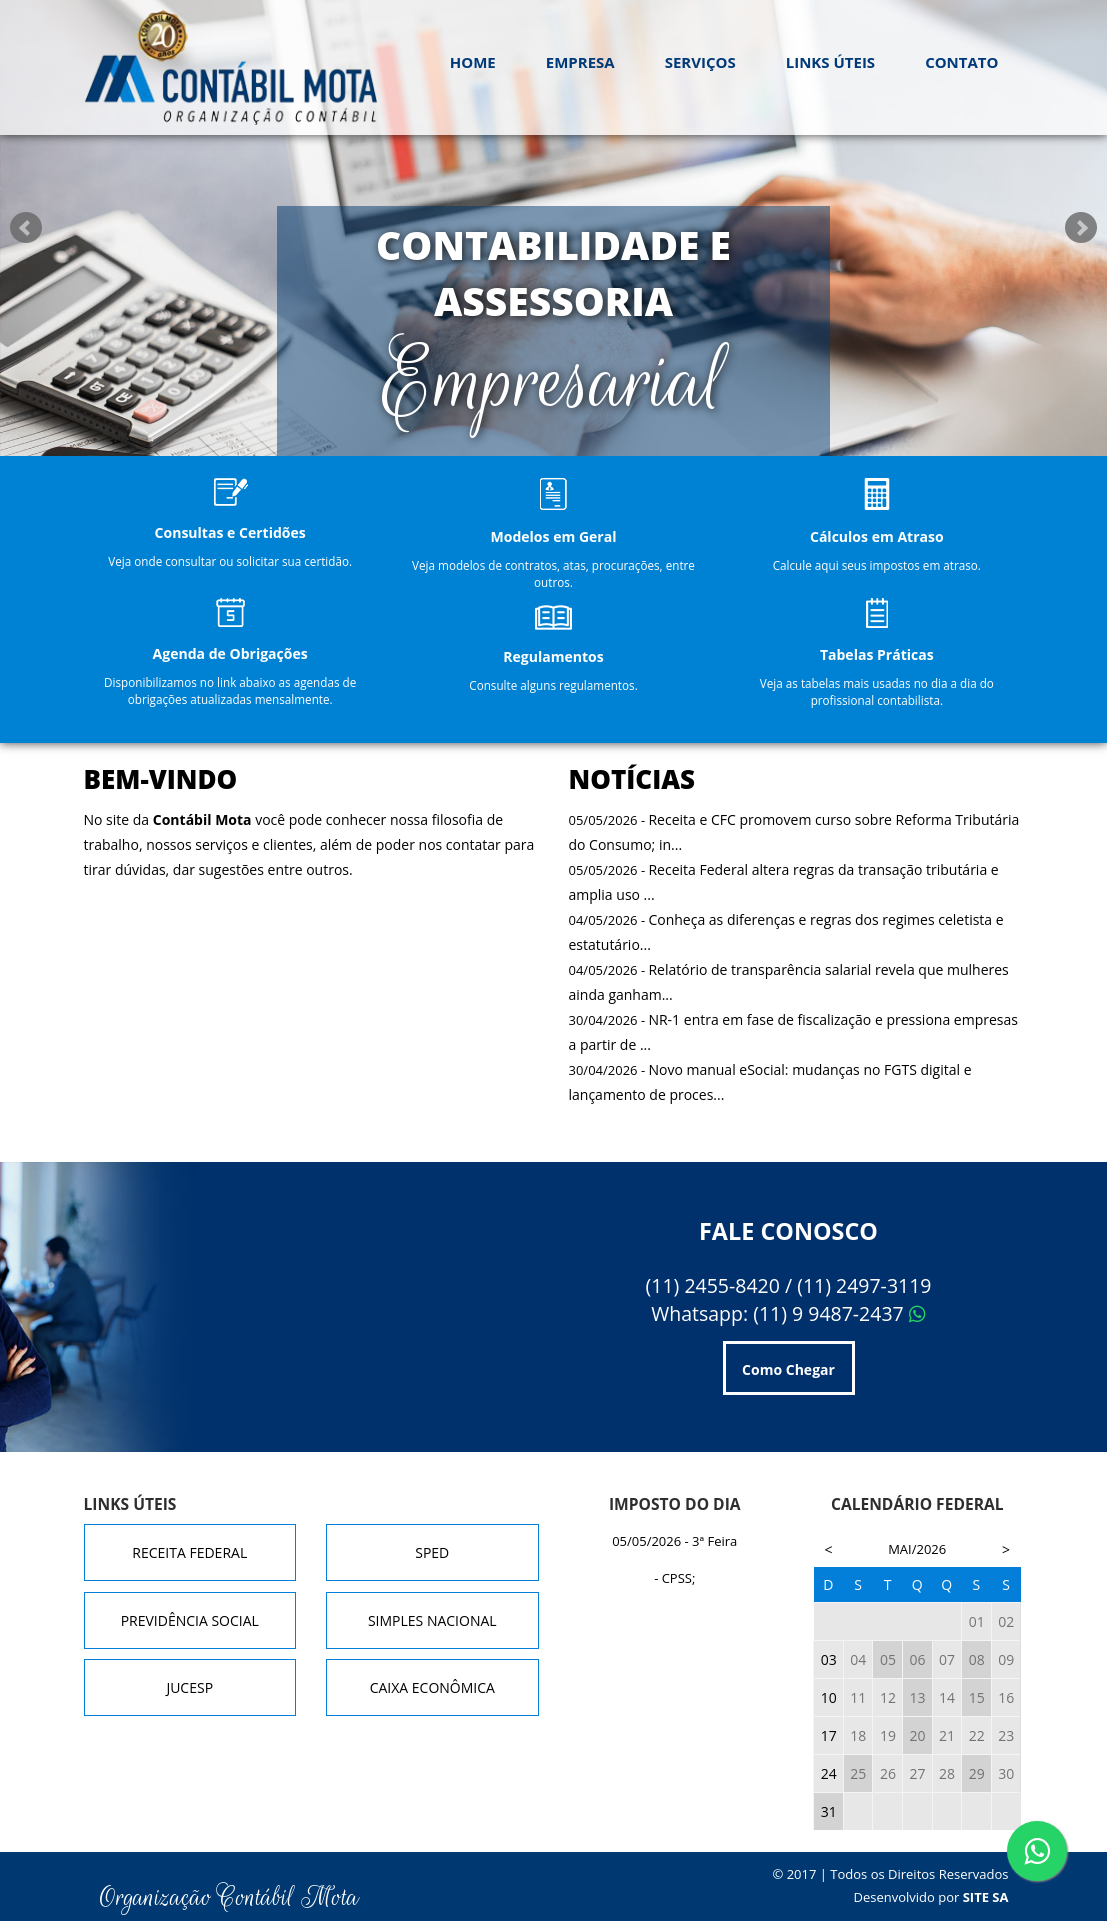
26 (888, 1773)
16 (1006, 1697)
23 (1006, 1735)
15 (977, 1697)
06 (917, 1659)
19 (888, 1735)
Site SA (986, 1897)
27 (917, 1773)
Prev (26, 228)
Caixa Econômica (432, 1687)
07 (947, 1659)
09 (1006, 1659)
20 (917, 1735)
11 (858, 1697)
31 (829, 1811)
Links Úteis (830, 62)
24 (829, 1773)
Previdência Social (190, 1620)
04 (858, 1659)
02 (1006, 1621)
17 (829, 1735)
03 (829, 1659)
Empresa (580, 62)
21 (947, 1735)
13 (917, 1697)
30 (1006, 1773)
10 (829, 1697)
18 (858, 1735)
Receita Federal (189, 1552)
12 (888, 1697)
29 (977, 1773)
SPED (432, 1552)
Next (1081, 228)
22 (977, 1735)
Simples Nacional (432, 1620)
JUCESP (189, 1687)
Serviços (700, 62)
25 (858, 1773)
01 (977, 1621)
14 (947, 1697)
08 (977, 1659)
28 (947, 1773)
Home (473, 62)
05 (888, 1659)
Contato (961, 62)
